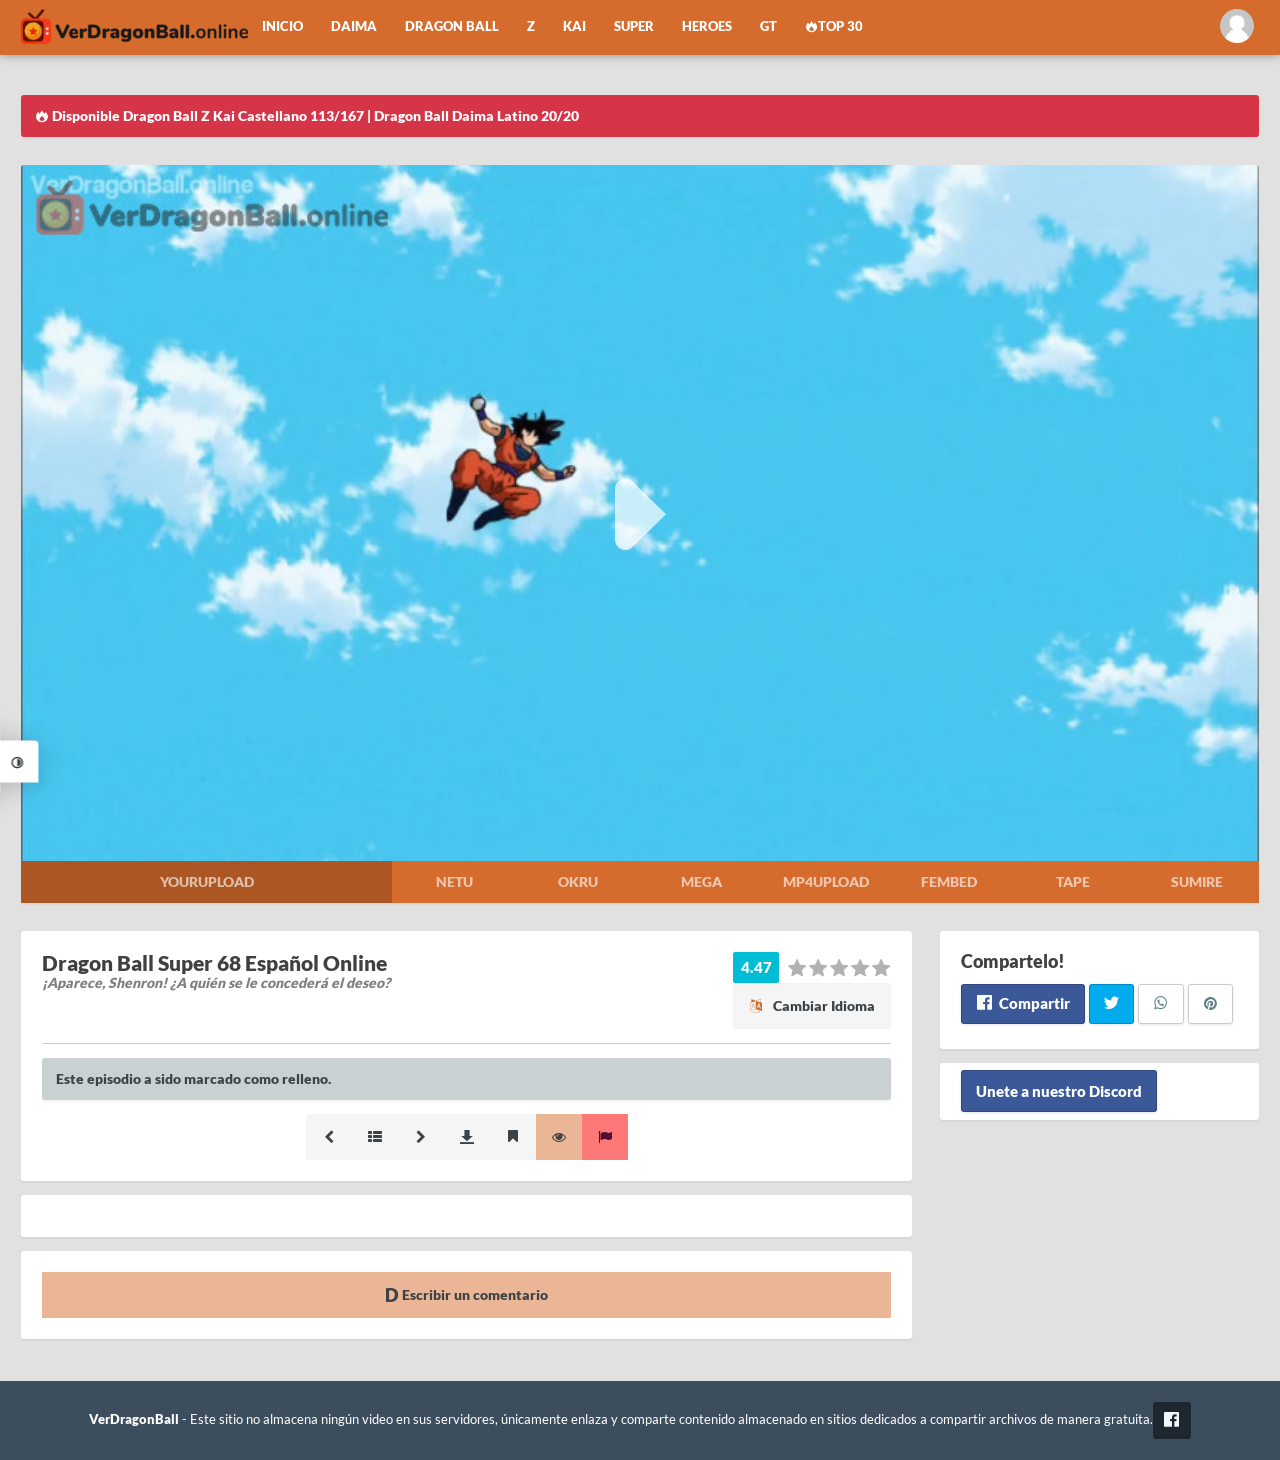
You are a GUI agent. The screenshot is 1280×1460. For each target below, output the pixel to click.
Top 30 (834, 26)
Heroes (707, 26)
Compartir (1022, 1003)
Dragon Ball (452, 26)
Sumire (1197, 881)
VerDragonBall (134, 1419)
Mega (701, 881)
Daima (354, 26)
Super (634, 26)
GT (768, 26)
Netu (454, 881)
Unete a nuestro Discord (1059, 1091)
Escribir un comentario (466, 1294)
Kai (574, 26)
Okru (578, 881)
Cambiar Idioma (812, 1005)
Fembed (949, 881)
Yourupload (207, 881)
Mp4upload (826, 881)
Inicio (282, 26)
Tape (1073, 881)
